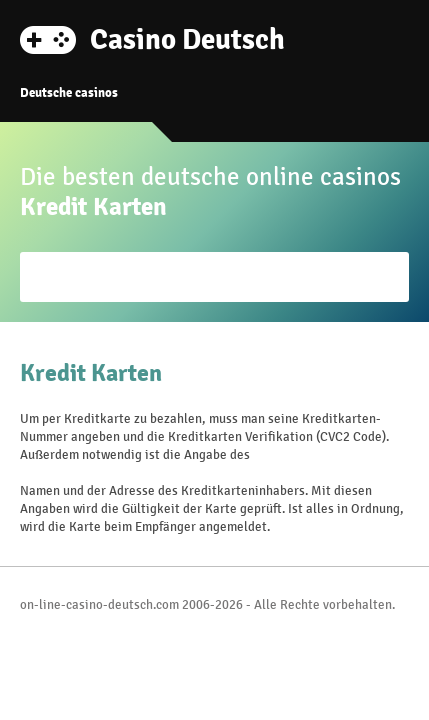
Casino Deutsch (187, 38)
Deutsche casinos (69, 93)
